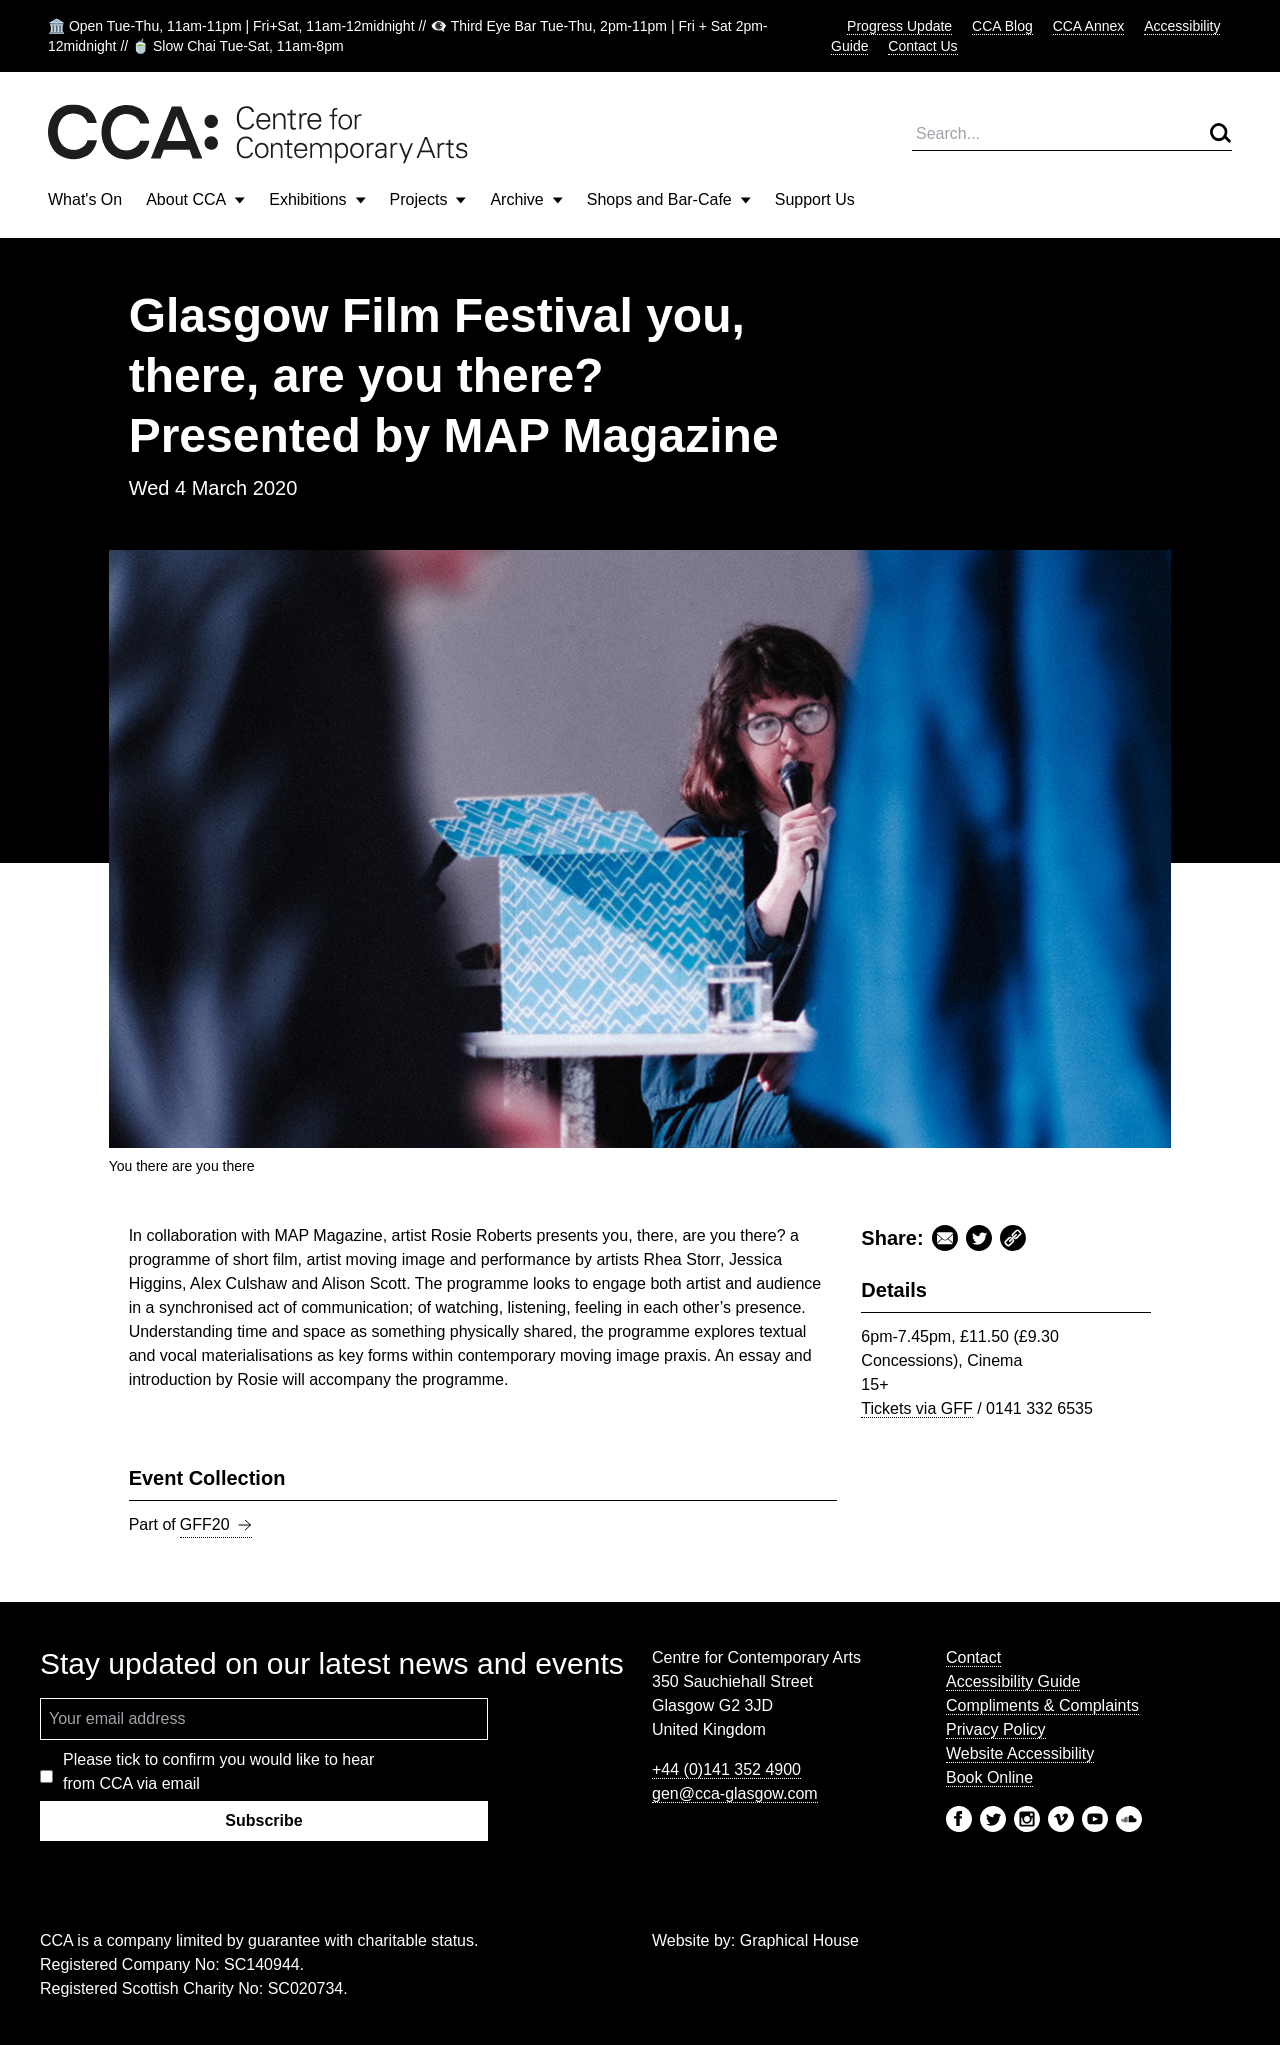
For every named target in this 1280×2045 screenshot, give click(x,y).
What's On (85, 199)
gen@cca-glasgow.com (735, 1793)
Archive (526, 199)
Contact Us (922, 46)
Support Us (815, 199)
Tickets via (916, 1408)
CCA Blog (1002, 26)
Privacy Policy (996, 1729)
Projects (428, 199)
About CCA (195, 199)
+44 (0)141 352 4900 (726, 1769)
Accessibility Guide (1013, 1681)
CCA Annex (1089, 26)
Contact (973, 1657)
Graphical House (799, 1940)
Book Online (989, 1777)
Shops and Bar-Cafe (669, 199)
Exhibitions (317, 199)
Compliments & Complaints (1042, 1705)
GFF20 (216, 1525)
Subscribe (263, 1820)
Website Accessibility (1020, 1753)
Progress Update (899, 26)
